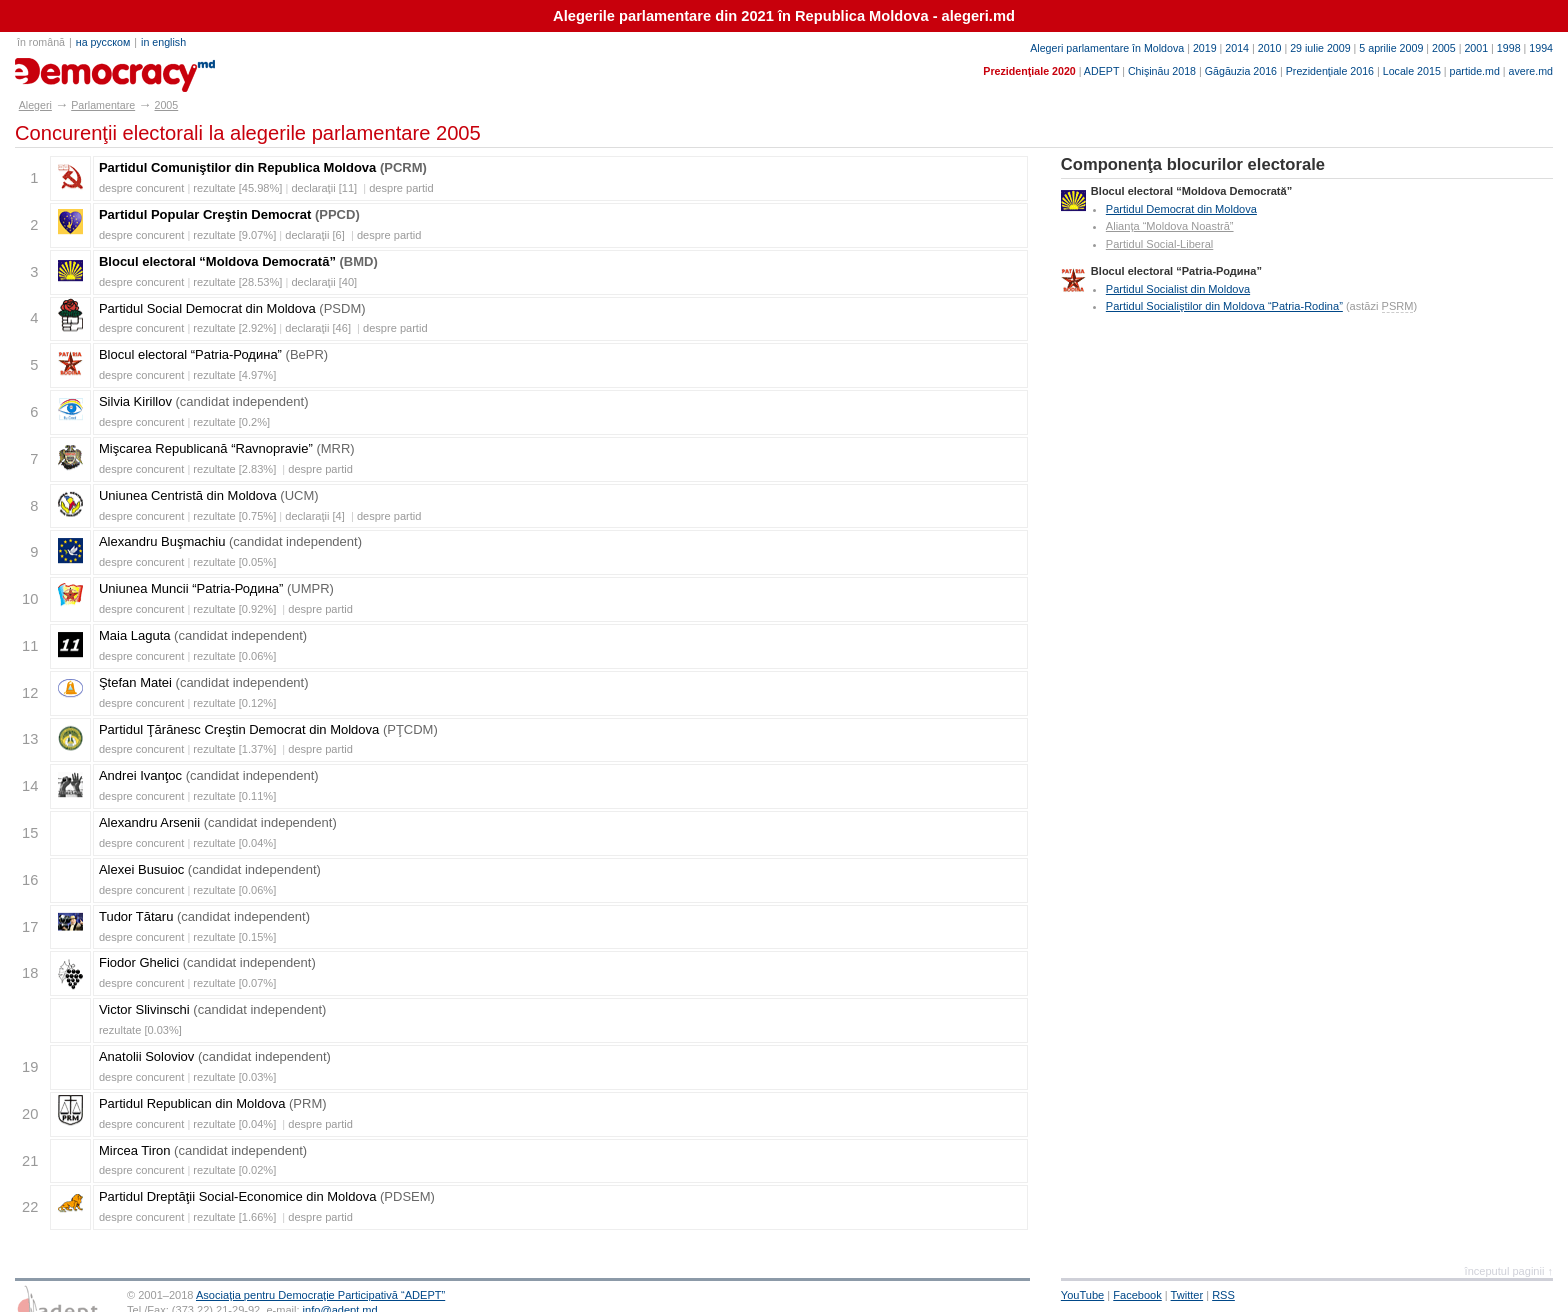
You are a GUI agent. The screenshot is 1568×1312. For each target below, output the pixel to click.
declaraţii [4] (315, 516)
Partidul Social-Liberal (1159, 244)
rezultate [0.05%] (234, 562)
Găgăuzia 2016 (1241, 71)
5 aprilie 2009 (1391, 48)
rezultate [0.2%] (231, 422)
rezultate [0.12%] (234, 703)
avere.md (1531, 71)
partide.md (1475, 71)
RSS (1223, 1295)
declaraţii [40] (324, 282)
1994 (1541, 48)
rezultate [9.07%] (234, 235)
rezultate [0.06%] (234, 656)
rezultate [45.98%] (237, 188)
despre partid (401, 188)
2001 (1476, 48)
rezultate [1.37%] (234, 749)
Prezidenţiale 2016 (1330, 71)
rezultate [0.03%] (140, 1030)
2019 (1205, 48)
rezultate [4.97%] (234, 375)
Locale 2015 (1412, 71)
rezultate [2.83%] (234, 469)
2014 (1237, 48)
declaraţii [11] (324, 188)
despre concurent (141, 188)
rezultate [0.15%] (234, 937)
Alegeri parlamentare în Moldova (1107, 48)
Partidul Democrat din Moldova (1181, 209)
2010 (1270, 48)
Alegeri (35, 105)
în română (41, 42)
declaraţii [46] (318, 328)
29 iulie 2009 (1320, 48)
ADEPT (1101, 71)
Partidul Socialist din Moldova (1178, 289)
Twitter (1187, 1295)
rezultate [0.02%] (234, 1170)
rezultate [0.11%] (234, 796)
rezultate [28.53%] (237, 282)
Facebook (1137, 1295)
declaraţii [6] (315, 235)
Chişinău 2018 (1162, 71)
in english (163, 42)
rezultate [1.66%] (234, 1217)
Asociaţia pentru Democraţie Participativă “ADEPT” (320, 1295)
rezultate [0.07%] (234, 983)
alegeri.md (60, 68)
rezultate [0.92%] (234, 609)
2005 (1444, 48)
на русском (103, 42)
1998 (1509, 48)
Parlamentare (103, 105)
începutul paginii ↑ (1509, 1271)
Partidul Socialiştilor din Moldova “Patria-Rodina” (1224, 306)
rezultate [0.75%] (234, 516)
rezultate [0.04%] (234, 843)
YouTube (1082, 1295)
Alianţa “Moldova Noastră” (1170, 226)
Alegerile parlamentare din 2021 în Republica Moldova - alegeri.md (784, 16)
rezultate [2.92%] (234, 328)
